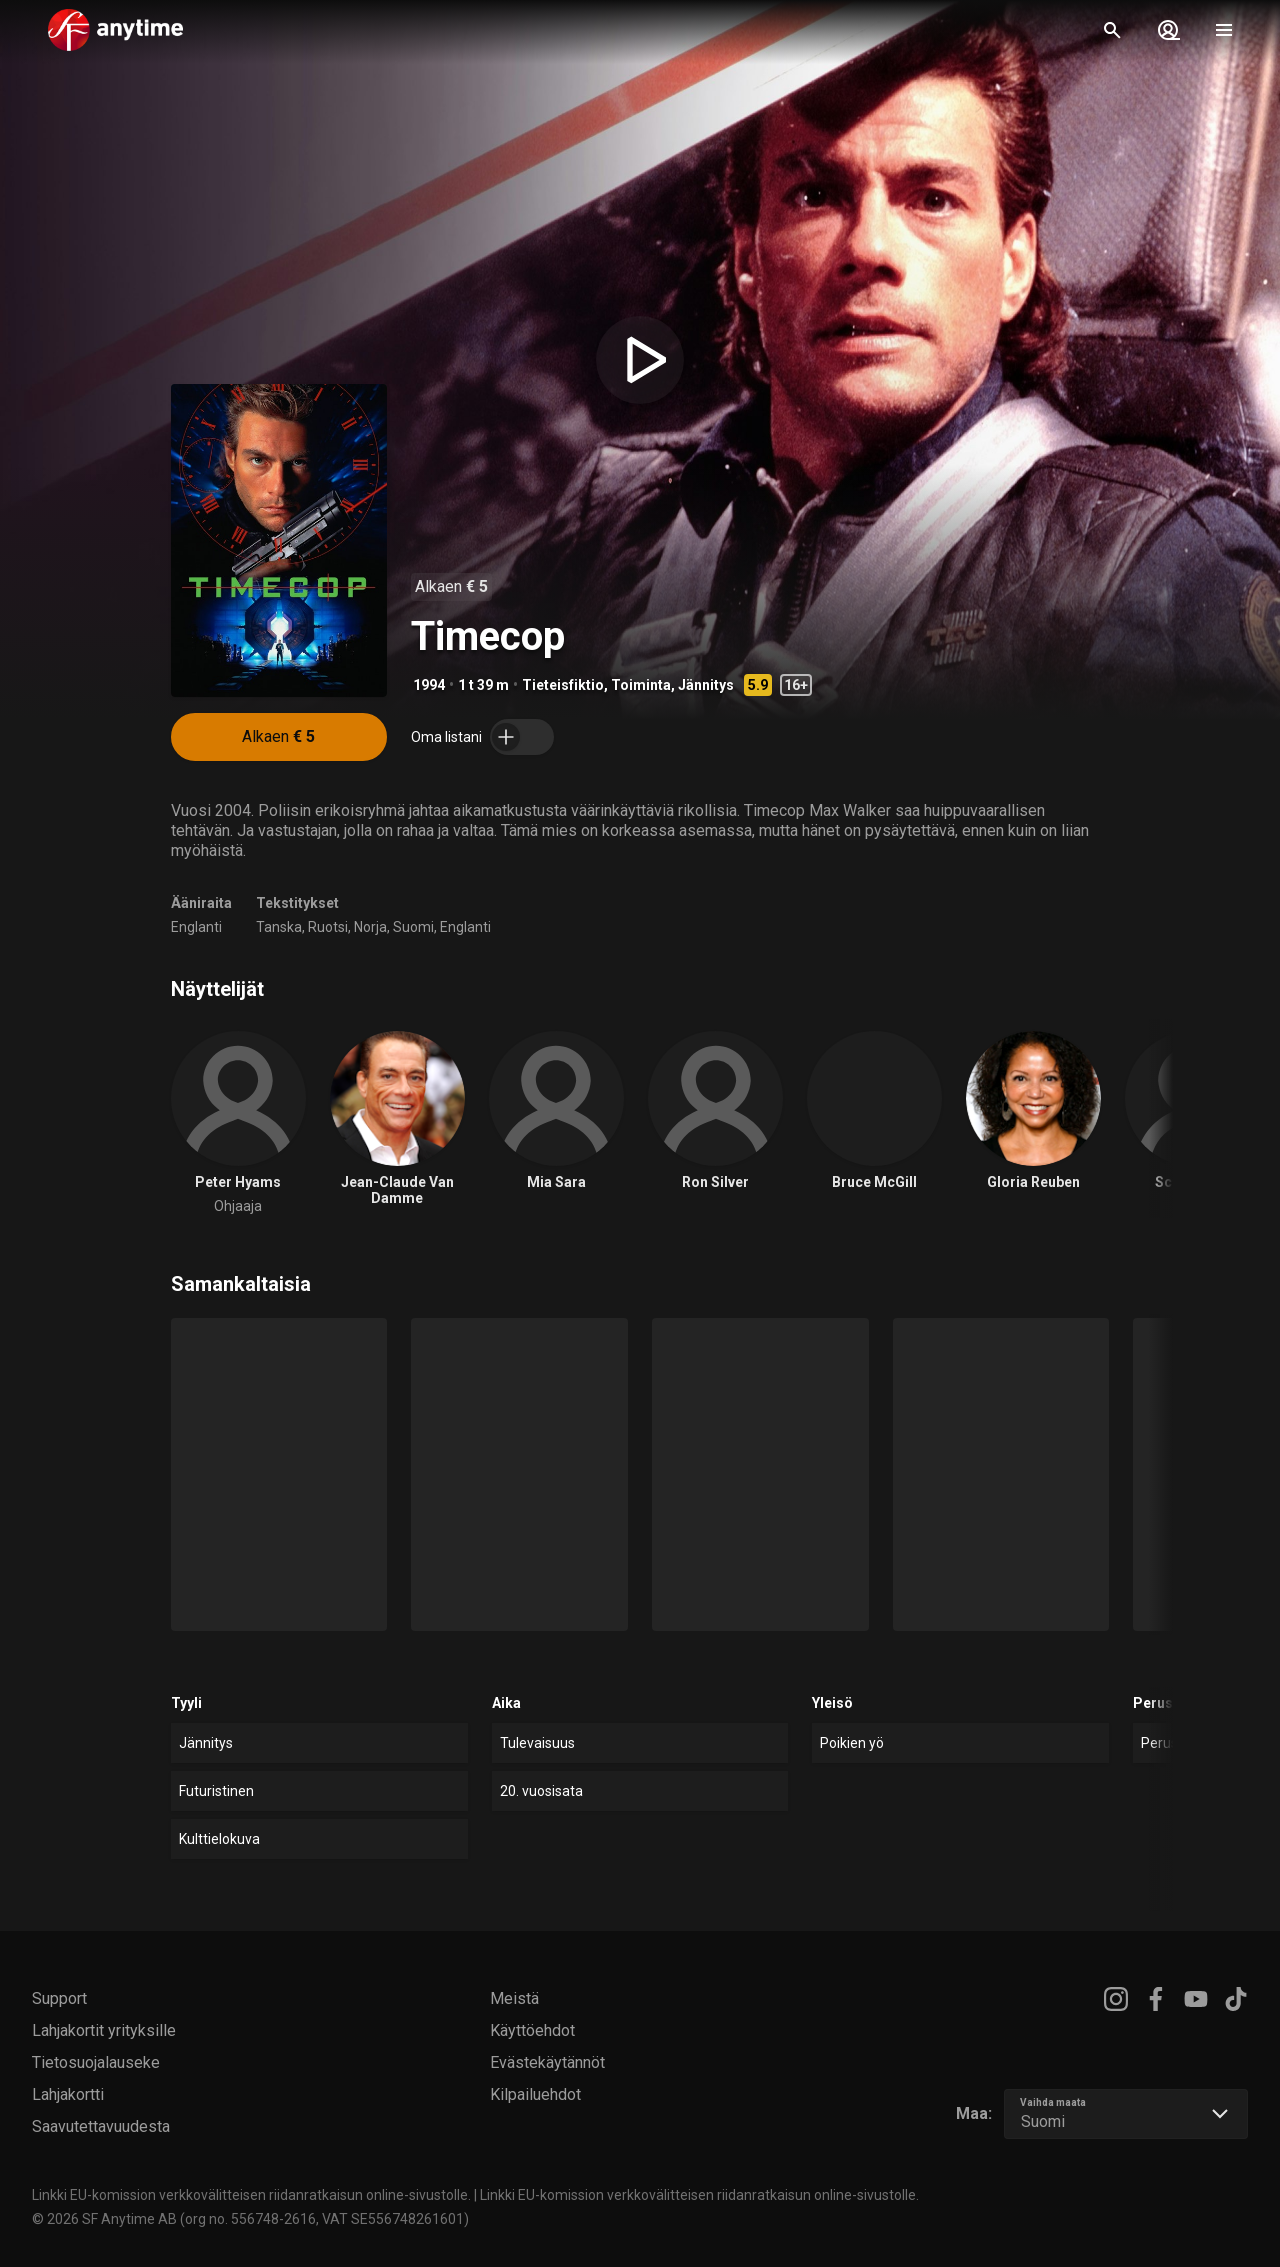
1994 (429, 685)
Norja (370, 927)
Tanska (279, 927)
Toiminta (641, 685)
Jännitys (706, 685)
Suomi (413, 927)
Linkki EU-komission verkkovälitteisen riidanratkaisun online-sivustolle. (251, 2195)
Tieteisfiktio (563, 685)
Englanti (196, 927)
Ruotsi (328, 927)
